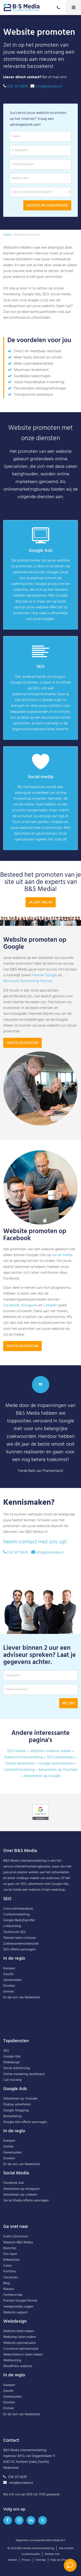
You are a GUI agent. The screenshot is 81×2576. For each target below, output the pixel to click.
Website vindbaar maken (50, 1751)
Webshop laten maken (19, 2337)
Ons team (10, 2254)
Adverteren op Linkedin (20, 2195)
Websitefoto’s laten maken (23, 2354)
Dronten (9, 1986)
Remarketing (12, 2116)
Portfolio (9, 2271)
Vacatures (10, 2277)
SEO (6, 2051)
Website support (15, 2312)
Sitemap (40, 2560)
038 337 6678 (17, 86)
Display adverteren (17, 2104)
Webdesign (11, 2062)
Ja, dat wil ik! (40, 902)
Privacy (26, 2560)
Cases (7, 2265)
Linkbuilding (12, 1926)
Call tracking (12, 2080)
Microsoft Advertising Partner (27, 981)
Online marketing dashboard (23, 2074)
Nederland (32, 1997)
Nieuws (8, 2289)
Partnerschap (12, 2295)
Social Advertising (16, 2068)
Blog (6, 2283)
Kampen (9, 1968)
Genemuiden (12, 1980)
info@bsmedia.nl (48, 86)
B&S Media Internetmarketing (24, 1861)
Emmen (8, 1991)
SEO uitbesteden (60, 1757)
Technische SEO (14, 1932)
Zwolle (8, 1974)
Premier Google (44, 975)
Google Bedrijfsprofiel (19, 1920)
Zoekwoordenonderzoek (21, 1944)
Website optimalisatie (19, 2343)
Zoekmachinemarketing (23, 1757)
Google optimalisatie (56, 1763)
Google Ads (12, 2056)
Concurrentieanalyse (18, 1909)
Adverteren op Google (42, 1776)
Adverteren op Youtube (20, 2099)
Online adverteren (20, 1763)
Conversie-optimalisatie (20, 2349)
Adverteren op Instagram (21, 2189)
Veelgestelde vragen (18, 2307)
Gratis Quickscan (15, 2236)
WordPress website (17, 2366)
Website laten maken (18, 2331)
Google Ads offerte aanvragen (25, 2122)
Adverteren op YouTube (57, 1770)
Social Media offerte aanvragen (26, 2200)
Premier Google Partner (20, 2301)
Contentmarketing (19, 1770)
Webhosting (12, 2360)
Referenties (11, 2260)
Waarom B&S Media (18, 2242)
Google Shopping (16, 2110)
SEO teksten (17, 1751)
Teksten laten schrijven (19, 1938)
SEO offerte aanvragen (19, 1949)
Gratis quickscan (22, 1043)
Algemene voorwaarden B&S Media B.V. (41, 2540)
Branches (9, 2248)
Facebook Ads (13, 2183)
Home (7, 234)
